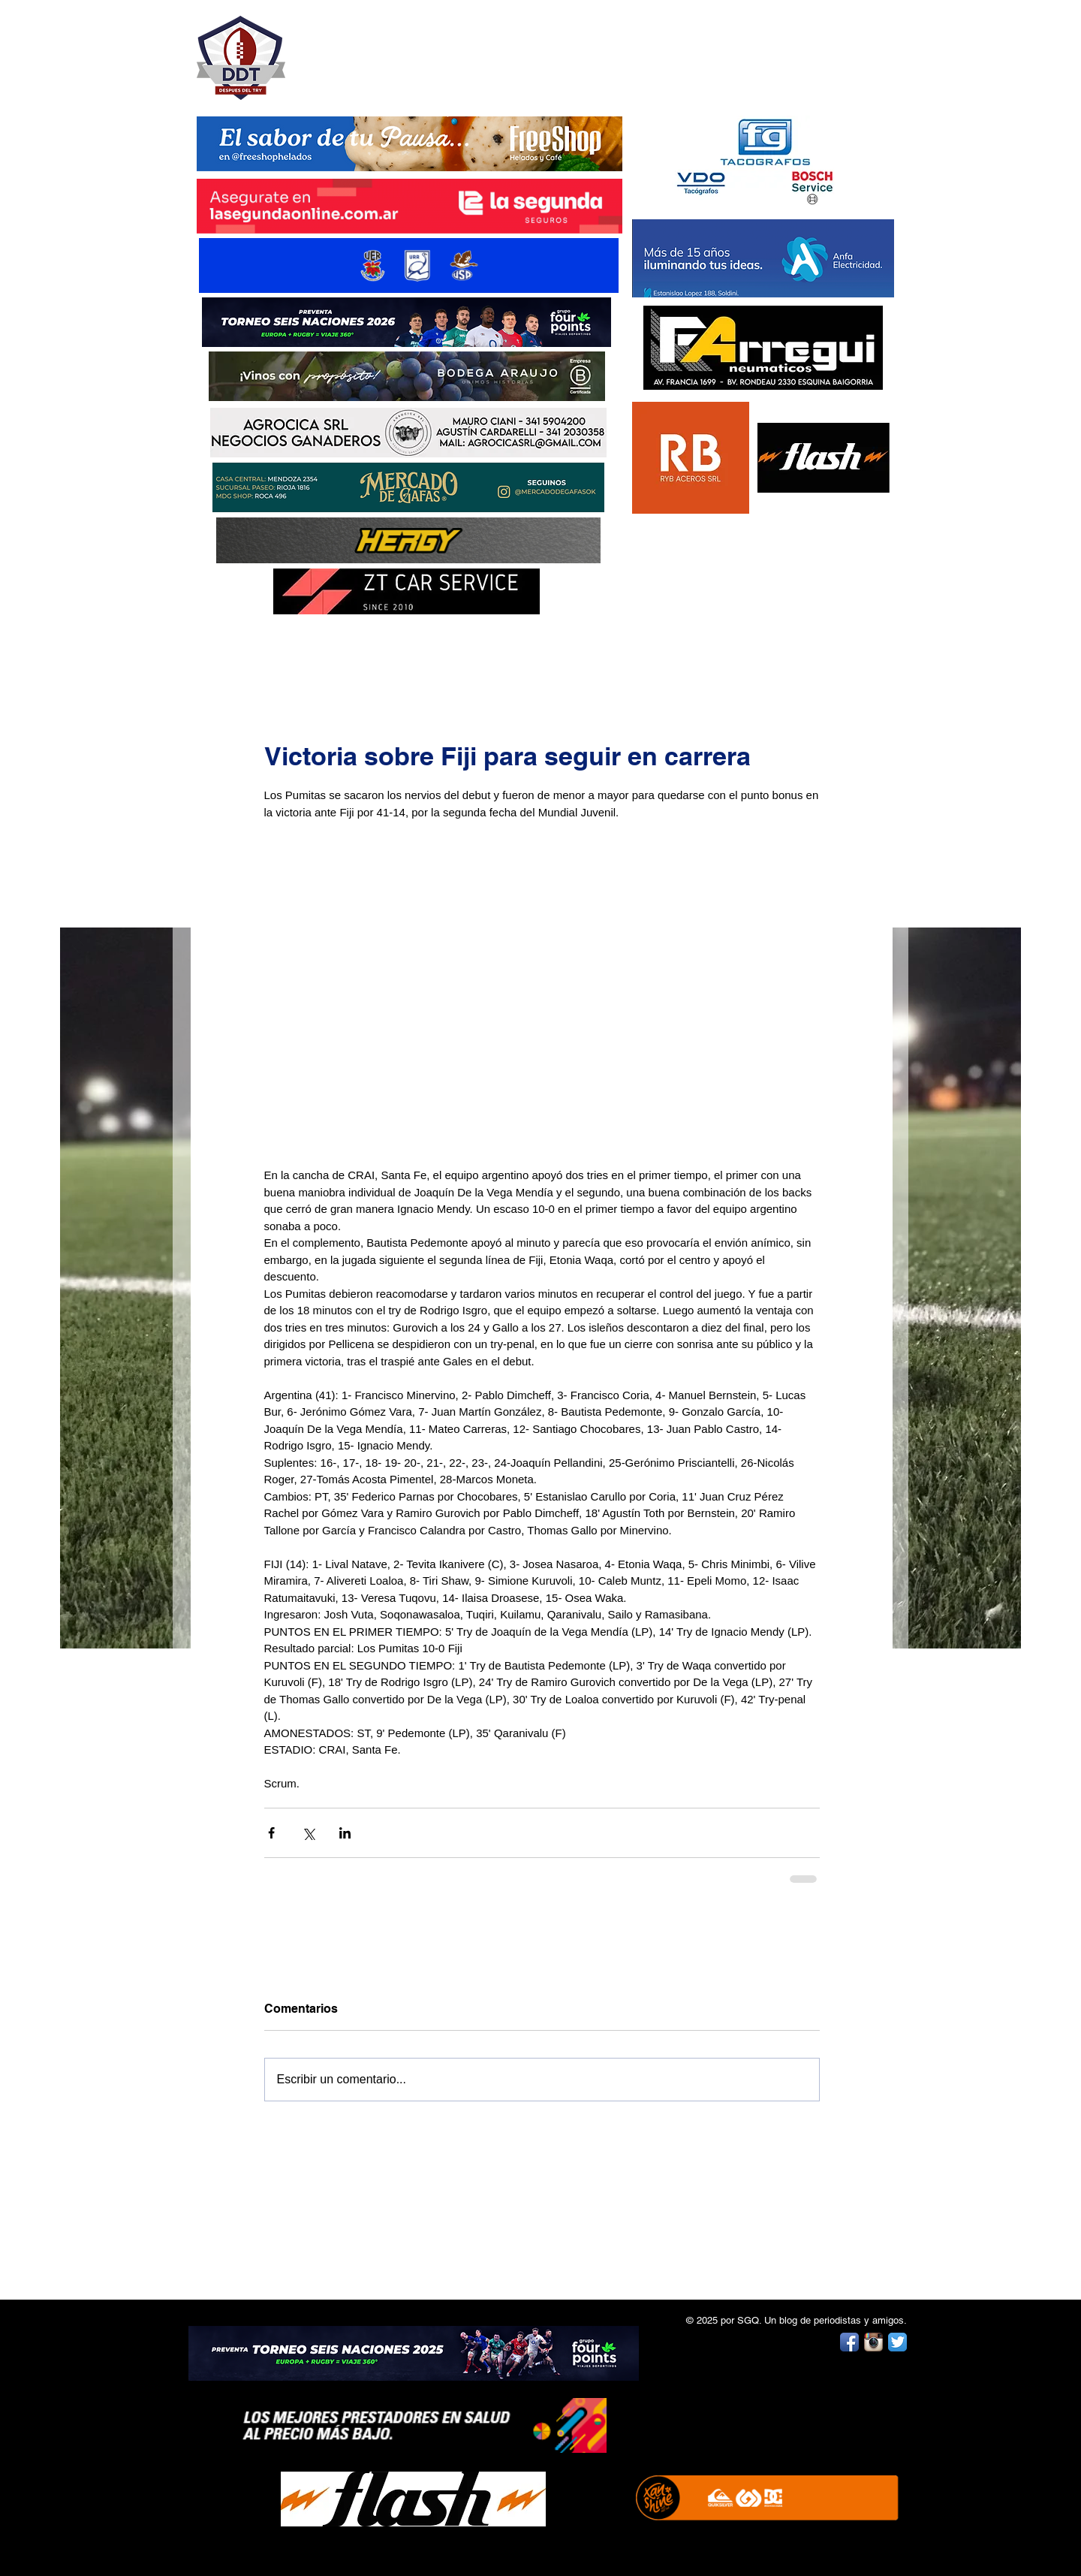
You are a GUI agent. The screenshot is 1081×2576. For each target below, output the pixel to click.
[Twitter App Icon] (897, 2342)
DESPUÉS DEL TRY (399, 50)
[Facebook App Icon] (849, 2342)
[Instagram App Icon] (873, 2342)
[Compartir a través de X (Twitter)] (308, 1833)
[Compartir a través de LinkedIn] (345, 1833)
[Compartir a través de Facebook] (271, 1833)
